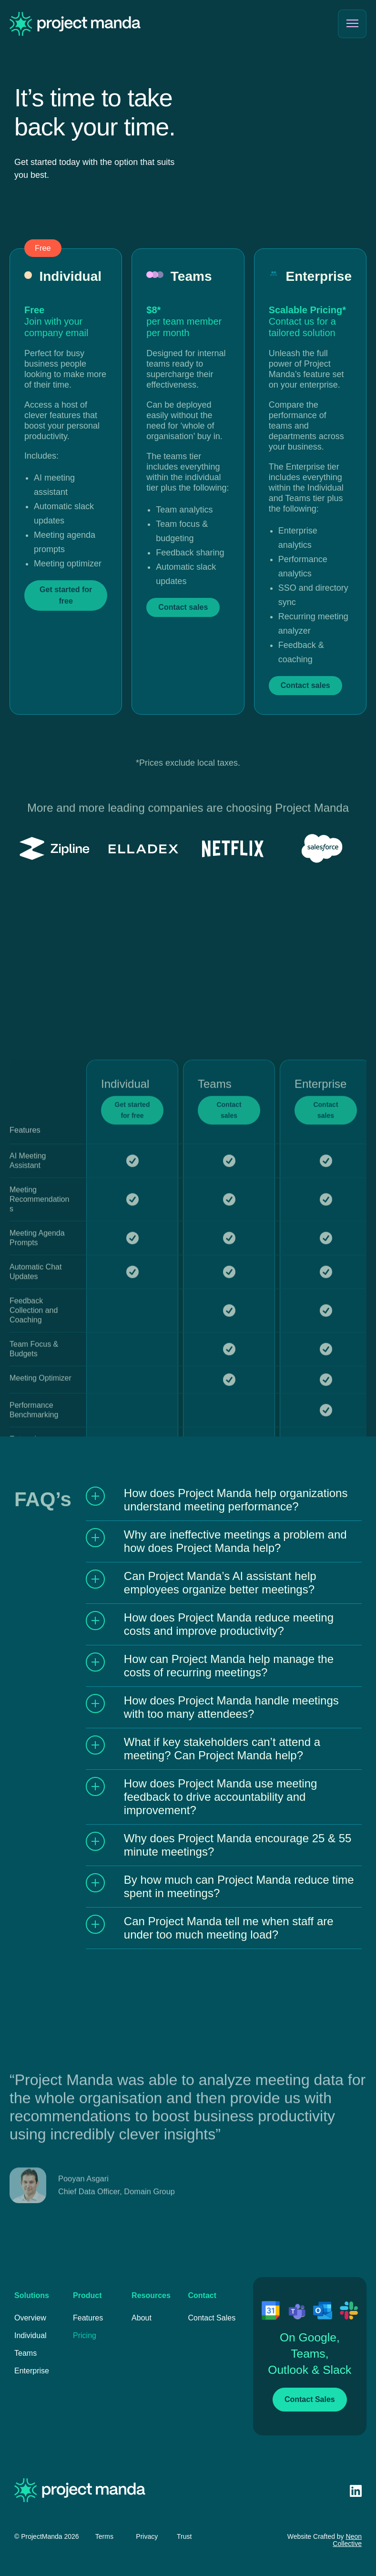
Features (88, 2318)
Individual (30, 2335)
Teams (25, 2353)
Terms (104, 2536)
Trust (184, 2536)
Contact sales (228, 1382)
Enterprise (31, 2371)
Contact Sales (212, 2318)
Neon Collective (347, 2540)
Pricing (84, 2335)
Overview (30, 2318)
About (142, 2318)
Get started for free (132, 1382)
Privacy (147, 2536)
